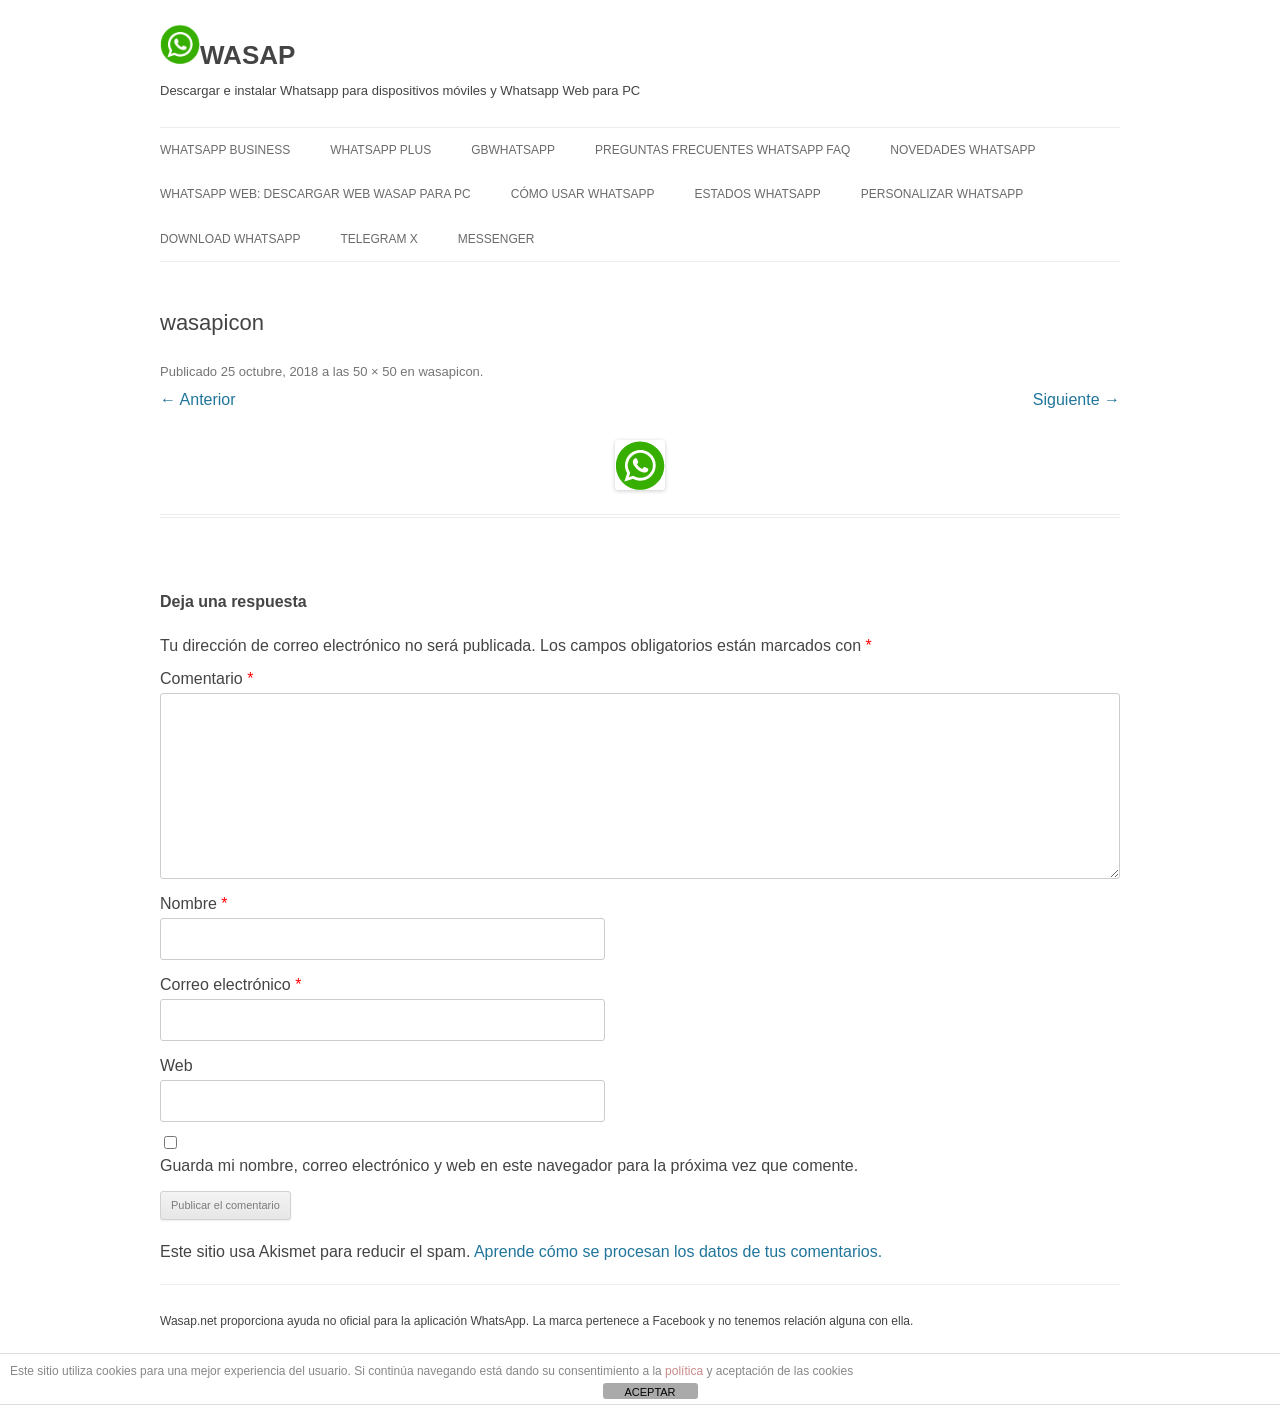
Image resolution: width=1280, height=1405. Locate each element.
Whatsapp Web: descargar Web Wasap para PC (315, 194)
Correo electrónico (230, 984)
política (684, 1371)
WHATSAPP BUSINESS (225, 150)
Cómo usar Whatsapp (583, 194)
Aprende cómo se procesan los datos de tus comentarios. (678, 1251)
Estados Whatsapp (758, 194)
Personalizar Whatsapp (942, 194)
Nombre (194, 903)
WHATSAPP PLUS (380, 150)
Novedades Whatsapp (962, 150)
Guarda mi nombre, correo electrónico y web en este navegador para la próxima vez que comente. (509, 1165)
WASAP (227, 47)
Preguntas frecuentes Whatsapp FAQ (722, 150)
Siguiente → (1076, 399)
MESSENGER (496, 239)
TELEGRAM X (378, 239)
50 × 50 (375, 371)
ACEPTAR (649, 1392)
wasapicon (448, 371)
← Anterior (198, 399)
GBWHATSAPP (513, 150)
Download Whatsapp (230, 239)
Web (176, 1065)
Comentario (206, 678)
